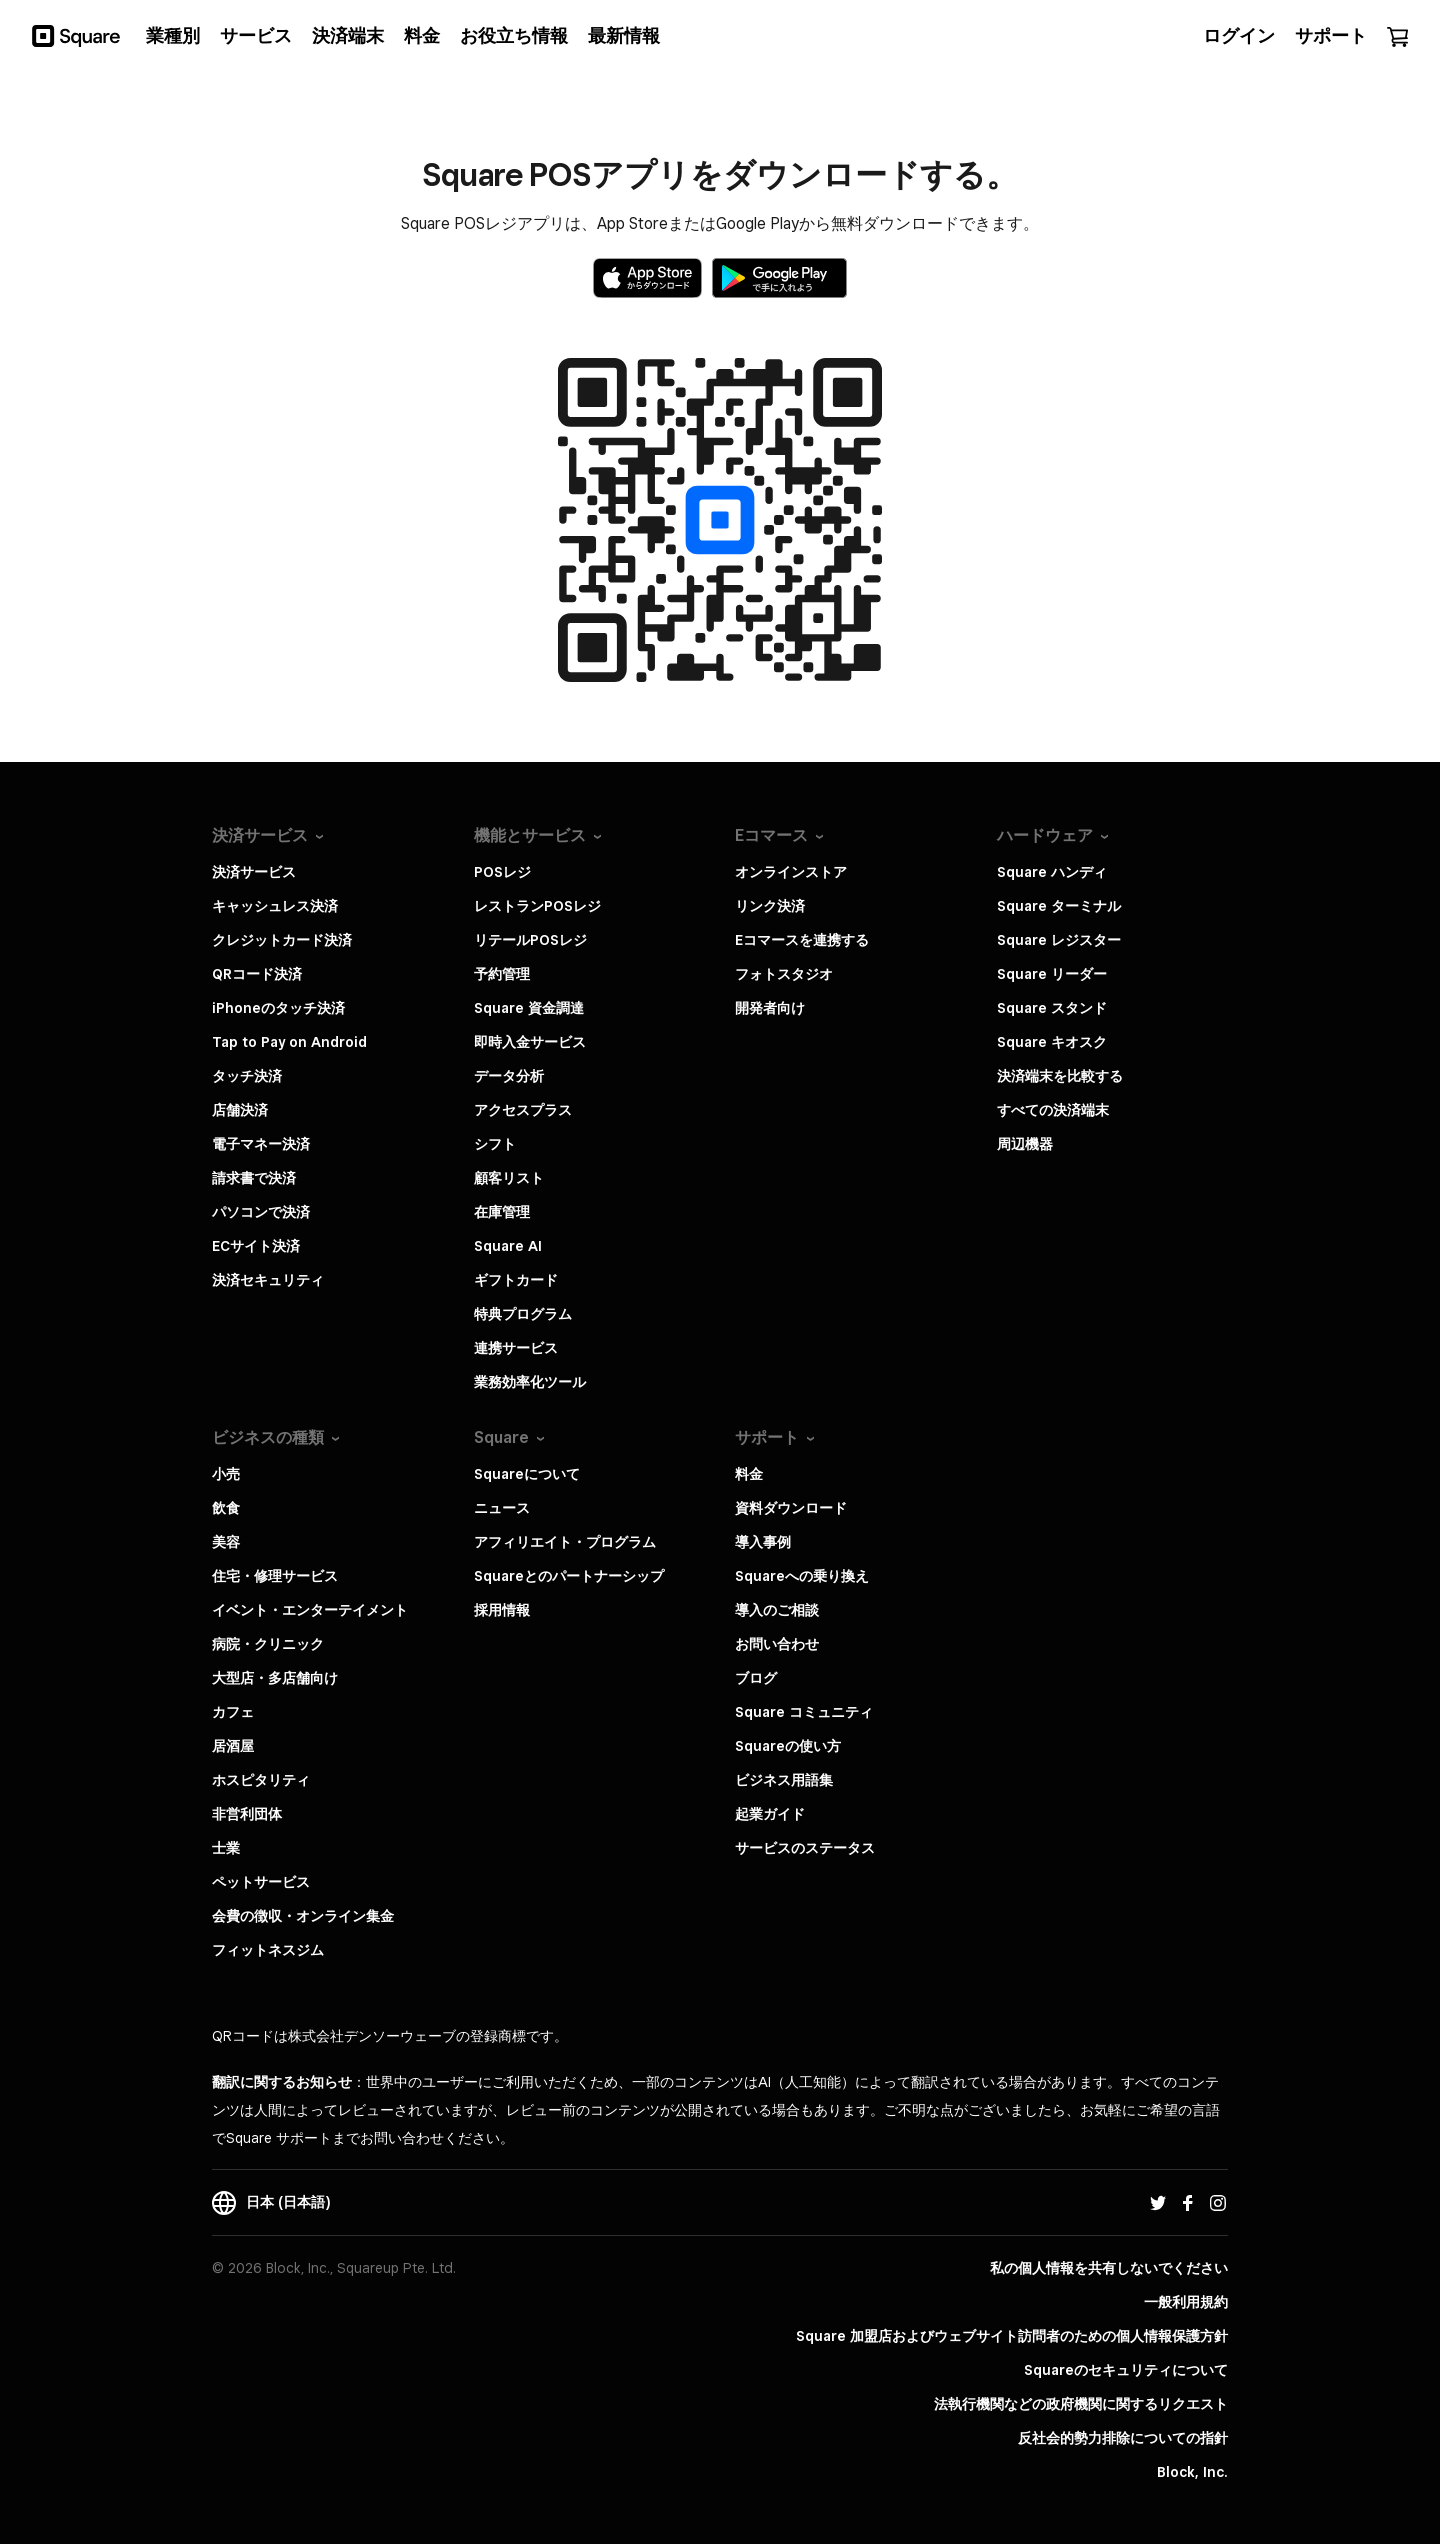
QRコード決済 (257, 974)
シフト (495, 1144)
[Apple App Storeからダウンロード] (647, 278)
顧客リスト (509, 1178)
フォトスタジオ (784, 974)
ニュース (502, 1508)
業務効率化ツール (530, 1382)
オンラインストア (791, 872)
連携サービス (516, 1348)
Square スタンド (1052, 1008)
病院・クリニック (268, 1644)
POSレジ (502, 872)
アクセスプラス (523, 1110)
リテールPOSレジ (530, 940)
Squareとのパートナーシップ (569, 1576)
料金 (749, 1474)
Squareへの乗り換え (802, 1576)
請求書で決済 (254, 1178)
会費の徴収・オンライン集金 (303, 1916)
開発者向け (770, 1008)
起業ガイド (770, 1814)
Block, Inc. (1192, 2472)
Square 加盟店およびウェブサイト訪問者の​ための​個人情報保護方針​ (1012, 2336)
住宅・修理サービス (275, 1576)
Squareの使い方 (788, 1746)
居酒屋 (233, 1746)
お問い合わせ (777, 1644)
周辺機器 (1025, 1144)
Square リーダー (1052, 974)
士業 (226, 1848)
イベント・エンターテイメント (310, 1610)
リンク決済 (770, 906)
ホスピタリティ (261, 1780)
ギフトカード (516, 1280)
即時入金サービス (530, 1042)
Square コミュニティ (804, 1712)
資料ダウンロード (791, 1508)
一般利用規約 (1186, 2302)
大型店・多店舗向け (275, 1678)
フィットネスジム (268, 1950)
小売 (226, 1474)
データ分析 (509, 1076)
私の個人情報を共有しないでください (1109, 2268)
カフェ (233, 1712)
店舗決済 (240, 1110)
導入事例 (763, 1542)
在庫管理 (502, 1212)
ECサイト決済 (256, 1246)
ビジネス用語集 (784, 1780)
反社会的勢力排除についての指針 (1123, 2438)
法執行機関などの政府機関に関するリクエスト (1081, 2404)
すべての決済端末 (1053, 1110)
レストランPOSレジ (537, 906)
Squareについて (527, 1474)
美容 (226, 1542)
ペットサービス (261, 1882)
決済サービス (254, 872)
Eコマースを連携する (802, 940)
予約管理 (502, 974)
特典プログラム (523, 1314)
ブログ (756, 1678)
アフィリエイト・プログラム (565, 1542)
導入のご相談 (777, 1610)
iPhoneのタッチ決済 (278, 1008)
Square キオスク (1052, 1042)
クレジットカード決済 (282, 940)
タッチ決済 (247, 1076)
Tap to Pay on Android (289, 1042)
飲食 (226, 1508)
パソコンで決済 (261, 1212)
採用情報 (502, 1610)
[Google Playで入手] (779, 278)
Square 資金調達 (529, 1008)
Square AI (508, 1246)
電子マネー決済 (261, 1144)
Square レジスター (1059, 940)
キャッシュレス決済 (275, 906)
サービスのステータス (805, 1848)
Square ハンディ (1052, 872)
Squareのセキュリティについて (1126, 2370)
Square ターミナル (1059, 906)
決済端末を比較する (1060, 1076)
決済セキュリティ (268, 1280)
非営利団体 (247, 1814)
